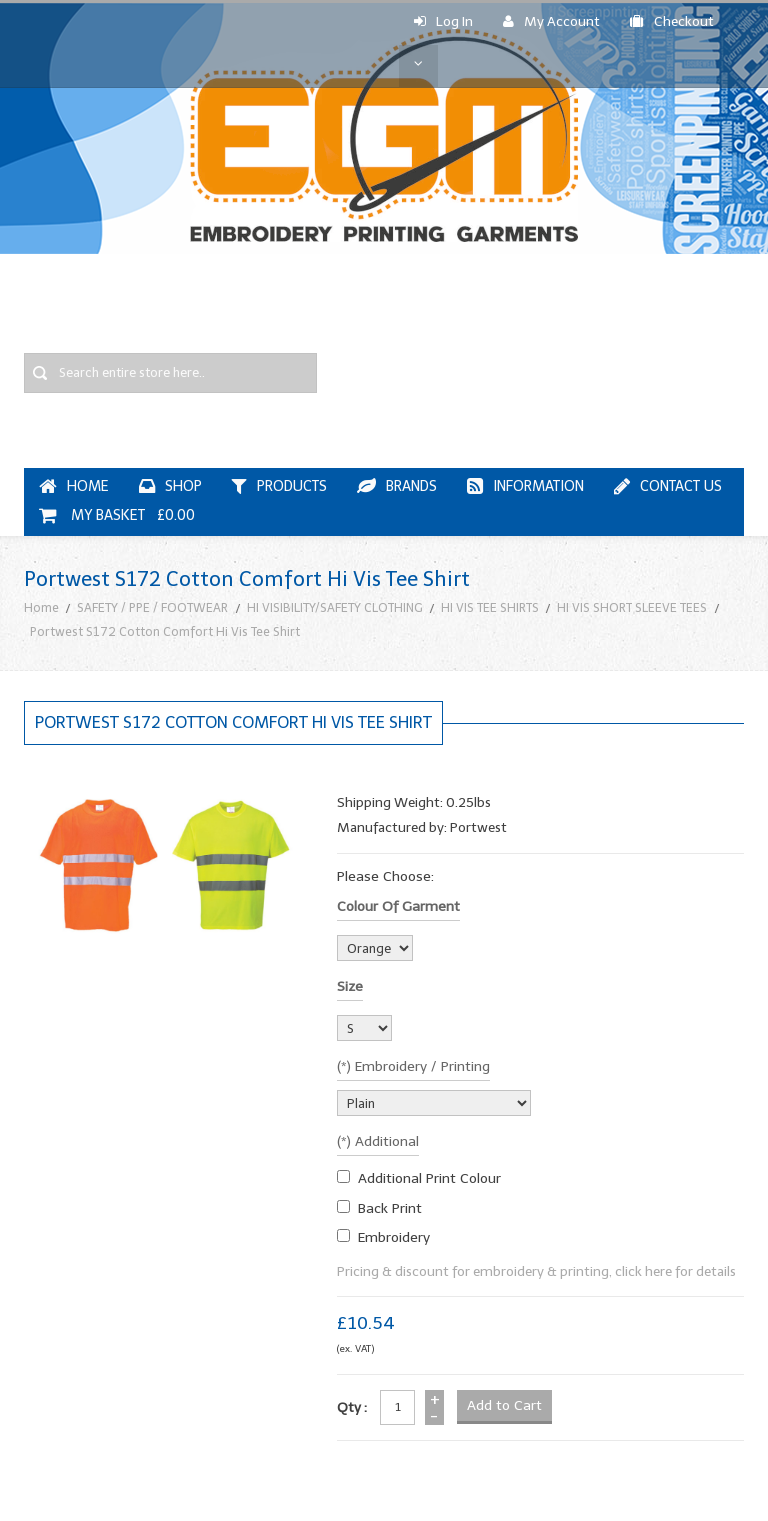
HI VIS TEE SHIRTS (490, 607)
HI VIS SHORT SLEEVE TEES (632, 607)
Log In (443, 21)
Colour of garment (398, 906)
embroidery (394, 1237)
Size (350, 986)
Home (41, 607)
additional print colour (429, 1178)
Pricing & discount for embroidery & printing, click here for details (536, 1271)
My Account (551, 21)
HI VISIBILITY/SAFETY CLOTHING (335, 607)
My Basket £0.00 (117, 515)
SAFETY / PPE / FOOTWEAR (152, 607)
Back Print (390, 1208)
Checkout (672, 21)
